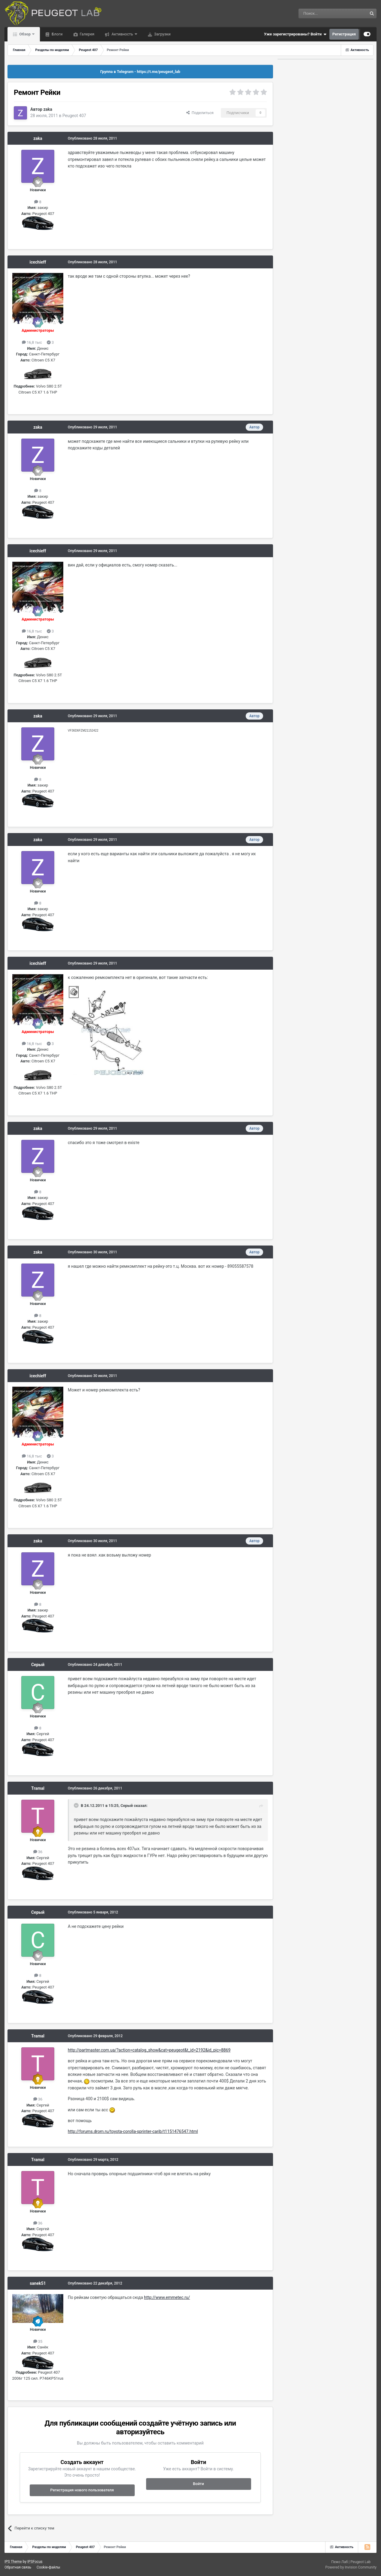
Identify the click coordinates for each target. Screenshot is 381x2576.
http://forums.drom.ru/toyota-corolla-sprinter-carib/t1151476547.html (133, 2131)
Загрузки (162, 34)
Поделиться (200, 112)
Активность (122, 34)
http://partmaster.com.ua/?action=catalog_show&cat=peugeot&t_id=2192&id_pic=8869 (149, 2050)
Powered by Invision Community (350, 2567)
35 (38, 2341)
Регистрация (344, 34)
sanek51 (38, 2283)
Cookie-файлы (48, 2567)
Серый (37, 1664)
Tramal (37, 1788)
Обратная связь (17, 2567)
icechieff (38, 262)
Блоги (56, 34)
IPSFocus (34, 2561)
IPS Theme (13, 2561)
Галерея (86, 34)
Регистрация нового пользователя (82, 2490)
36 (38, 1852)
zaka (47, 109)
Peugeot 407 (74, 115)
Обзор (25, 34)
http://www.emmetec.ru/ (167, 2297)
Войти (198, 2483)
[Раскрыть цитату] (77, 1805)
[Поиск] (319, 13)
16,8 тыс (32, 342)
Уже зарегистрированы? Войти (295, 34)
